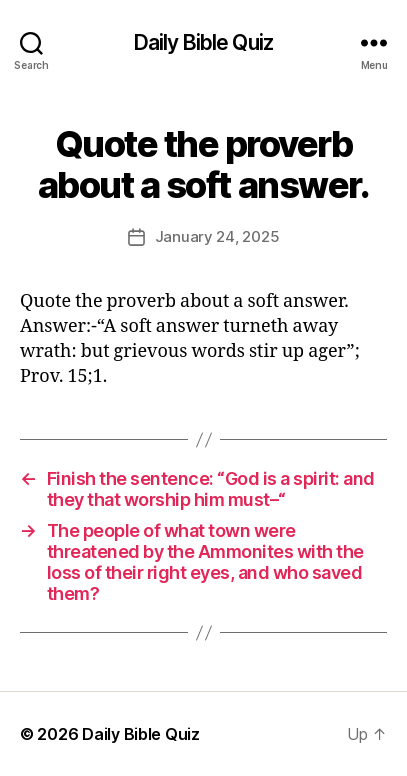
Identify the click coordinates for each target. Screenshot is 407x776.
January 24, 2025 (217, 236)
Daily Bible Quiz (203, 42)
